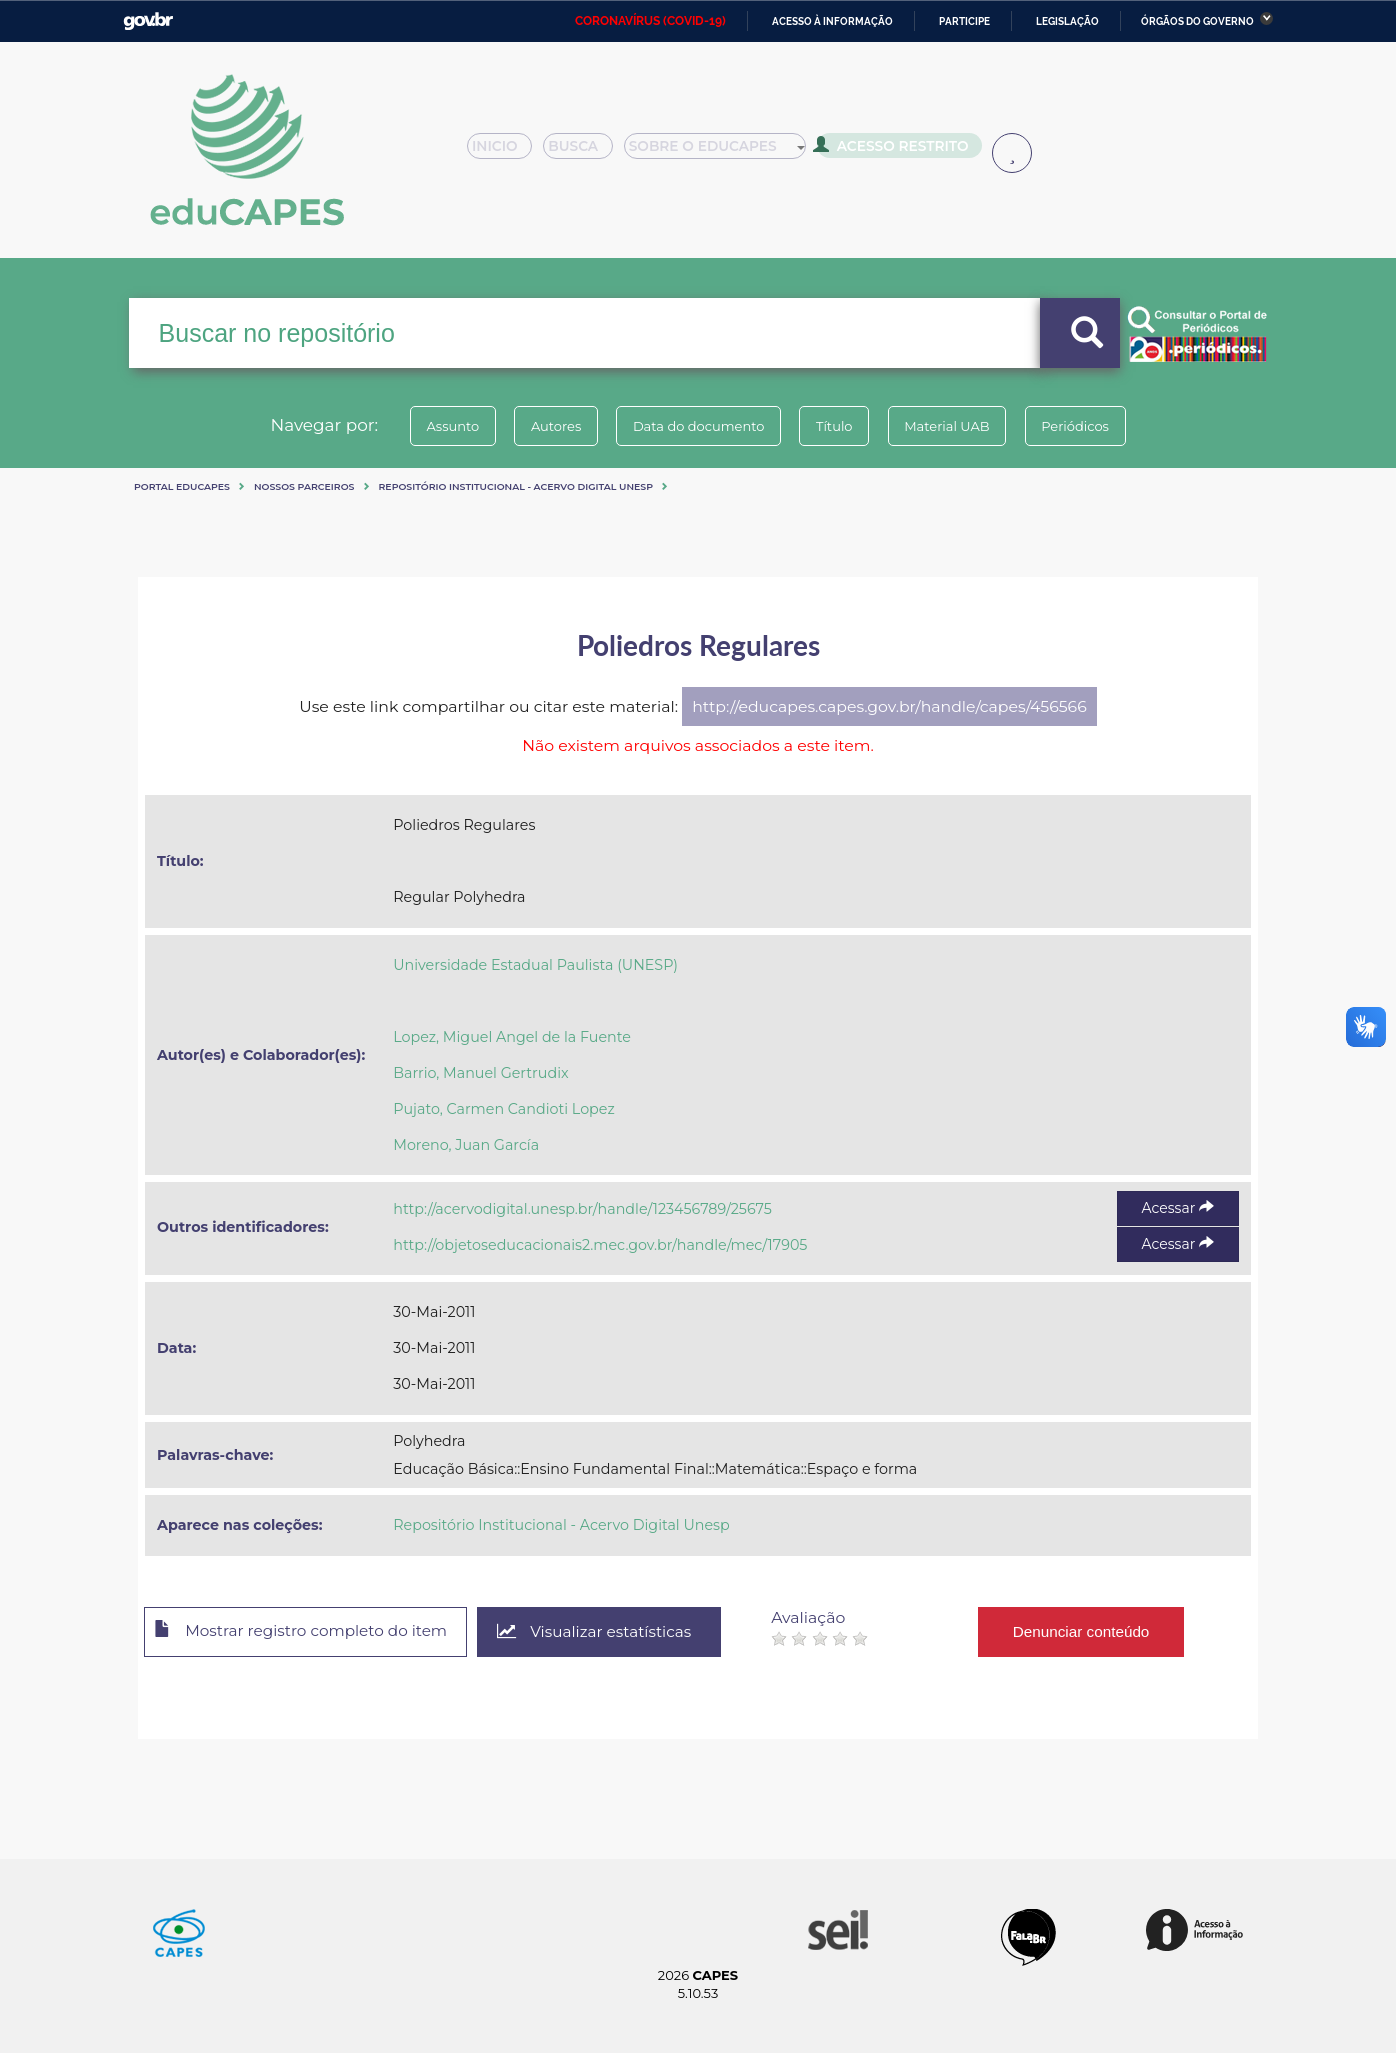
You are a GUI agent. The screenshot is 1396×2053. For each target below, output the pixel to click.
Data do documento (694, 426)
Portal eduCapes (182, 486)
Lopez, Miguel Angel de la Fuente (512, 1037)
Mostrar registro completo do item (310, 1633)
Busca (586, 152)
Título (838, 426)
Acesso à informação (832, 21)
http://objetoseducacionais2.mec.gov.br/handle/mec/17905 (600, 1245)
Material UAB (959, 426)
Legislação (1067, 21)
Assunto (431, 426)
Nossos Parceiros (304, 486)
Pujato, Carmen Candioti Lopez (503, 1109)
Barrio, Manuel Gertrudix (480, 1073)
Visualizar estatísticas (617, 1632)
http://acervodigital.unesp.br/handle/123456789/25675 (582, 1209)
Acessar (1178, 1208)
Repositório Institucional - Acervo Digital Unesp (516, 486)
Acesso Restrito (898, 150)
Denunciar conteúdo (1107, 1631)
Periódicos (1097, 426)
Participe (964, 21)
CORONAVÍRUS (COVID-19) (650, 21)
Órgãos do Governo (1197, 21)
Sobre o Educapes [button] (724, 152)
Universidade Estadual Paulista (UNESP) (535, 965)
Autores (543, 426)
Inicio (505, 152)
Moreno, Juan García (466, 1145)
